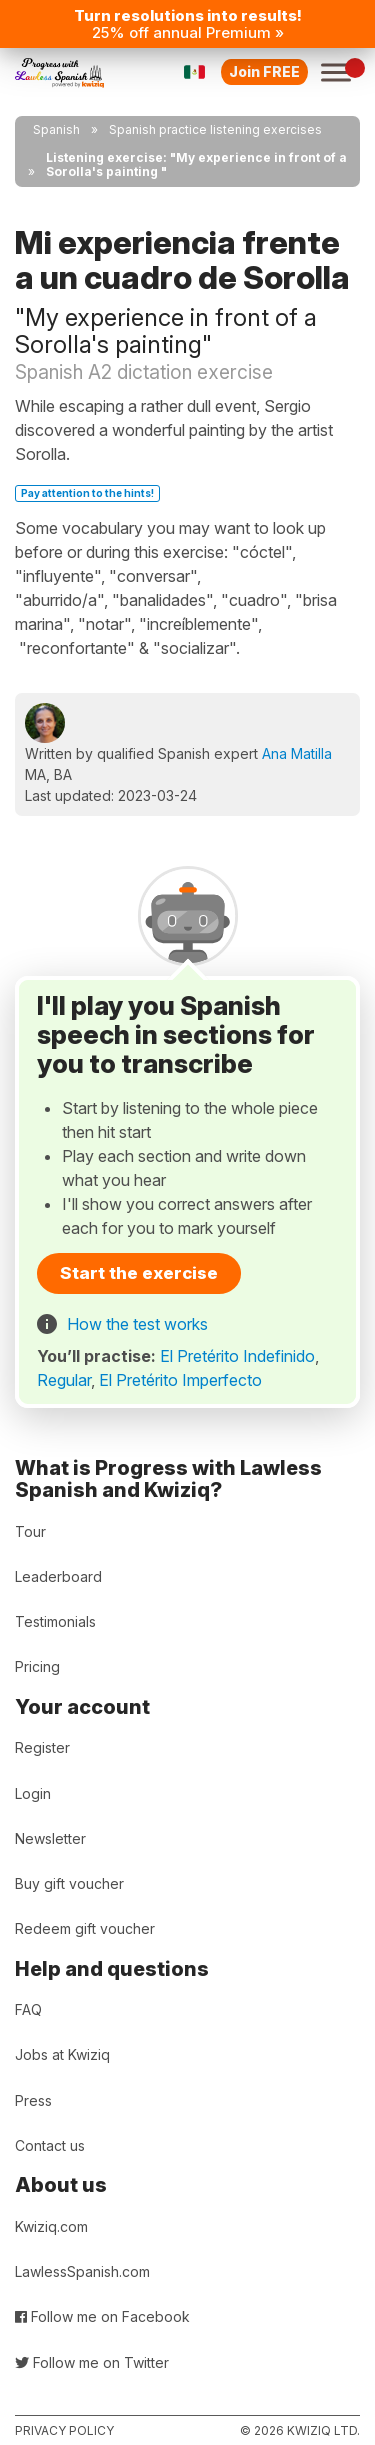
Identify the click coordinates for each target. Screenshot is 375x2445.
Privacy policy (64, 2430)
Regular (64, 1380)
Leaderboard (58, 1576)
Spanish (56, 129)
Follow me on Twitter (92, 2362)
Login (33, 1793)
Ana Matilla (297, 753)
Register (42, 1747)
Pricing (37, 1666)
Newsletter (50, 1838)
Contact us (50, 2145)
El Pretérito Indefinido (237, 1356)
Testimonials (55, 1621)
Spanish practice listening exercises (215, 129)
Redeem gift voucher (85, 1928)
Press (33, 2100)
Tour (30, 1531)
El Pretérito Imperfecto (180, 1380)
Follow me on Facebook (102, 2316)
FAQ (28, 2009)
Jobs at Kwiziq (62, 2054)
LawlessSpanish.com (82, 2271)
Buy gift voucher (69, 1883)
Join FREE (264, 71)
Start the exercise (139, 1273)
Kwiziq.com (51, 2226)
